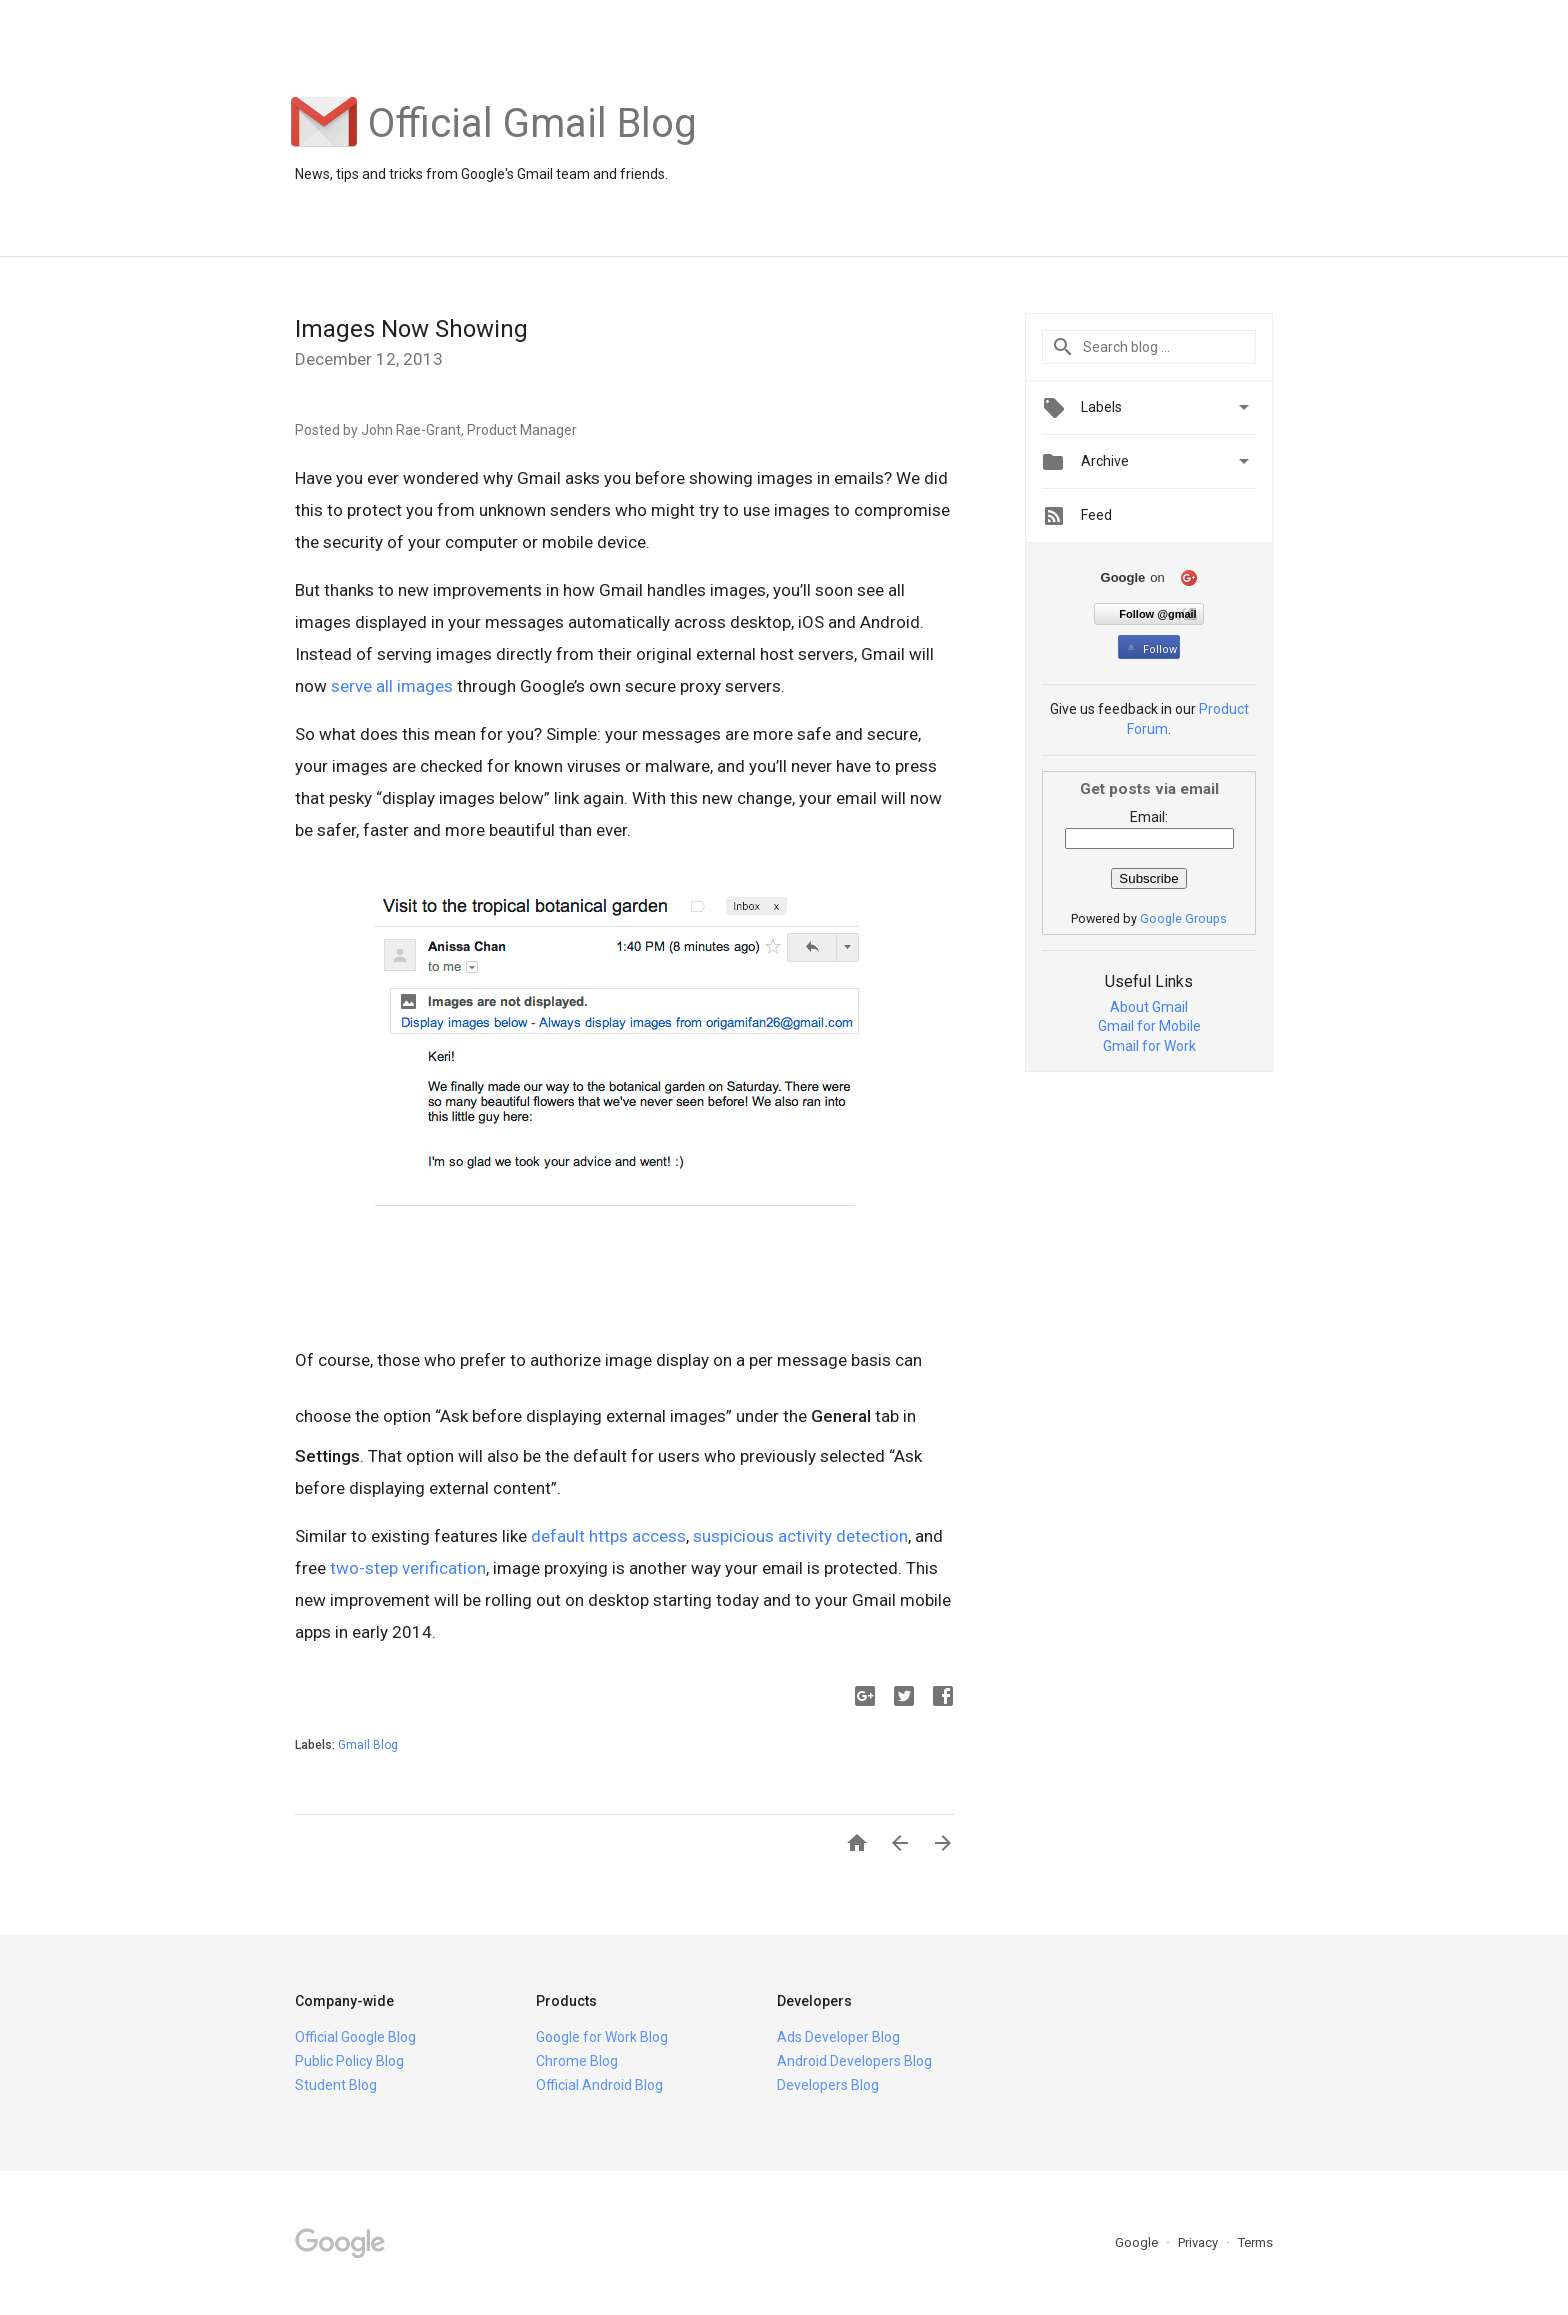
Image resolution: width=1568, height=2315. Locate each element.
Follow (1150, 649)
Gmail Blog (368, 1745)
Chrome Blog (577, 2061)
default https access (608, 1536)
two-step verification (408, 1568)
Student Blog (336, 2085)
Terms (1255, 2242)
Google (1138, 2242)
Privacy (1199, 2242)
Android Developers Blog (854, 2061)
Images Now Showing (411, 329)
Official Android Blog (599, 2085)
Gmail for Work (1149, 1046)
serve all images (392, 686)
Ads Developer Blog (838, 2037)
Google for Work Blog (602, 2037)
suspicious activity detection (800, 1536)
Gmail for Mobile (1149, 1026)
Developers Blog (828, 2085)
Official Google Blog (355, 2037)
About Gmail (1149, 1007)
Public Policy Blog (349, 2061)
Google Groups (1183, 918)
